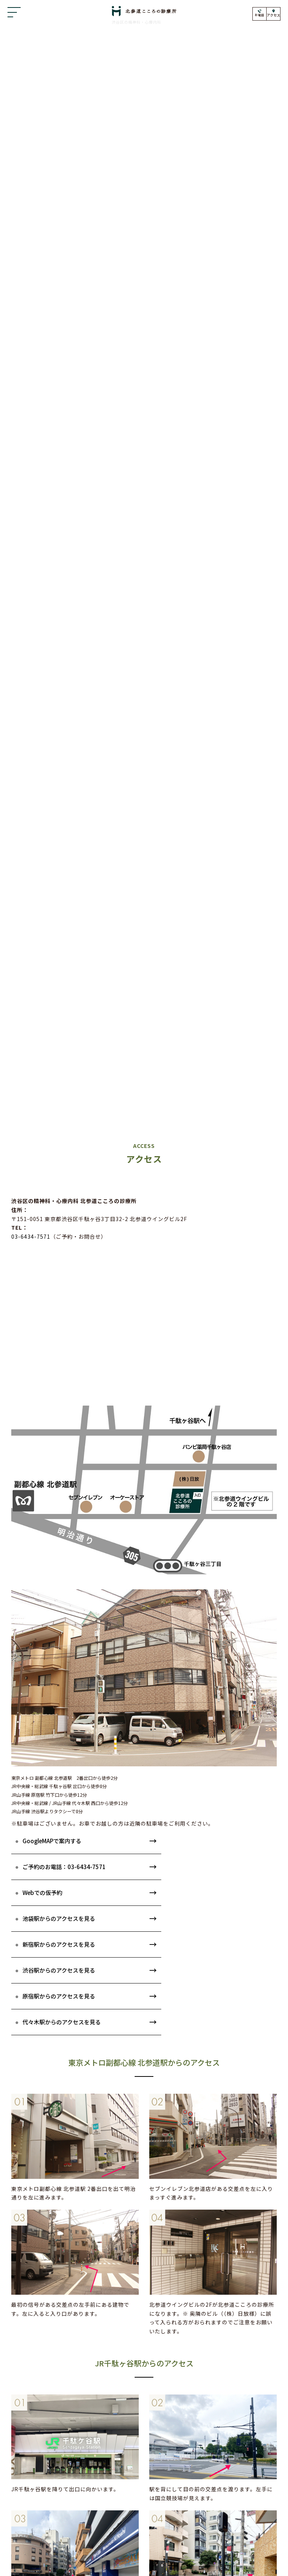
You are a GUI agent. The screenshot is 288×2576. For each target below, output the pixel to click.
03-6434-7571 (30, 1236)
